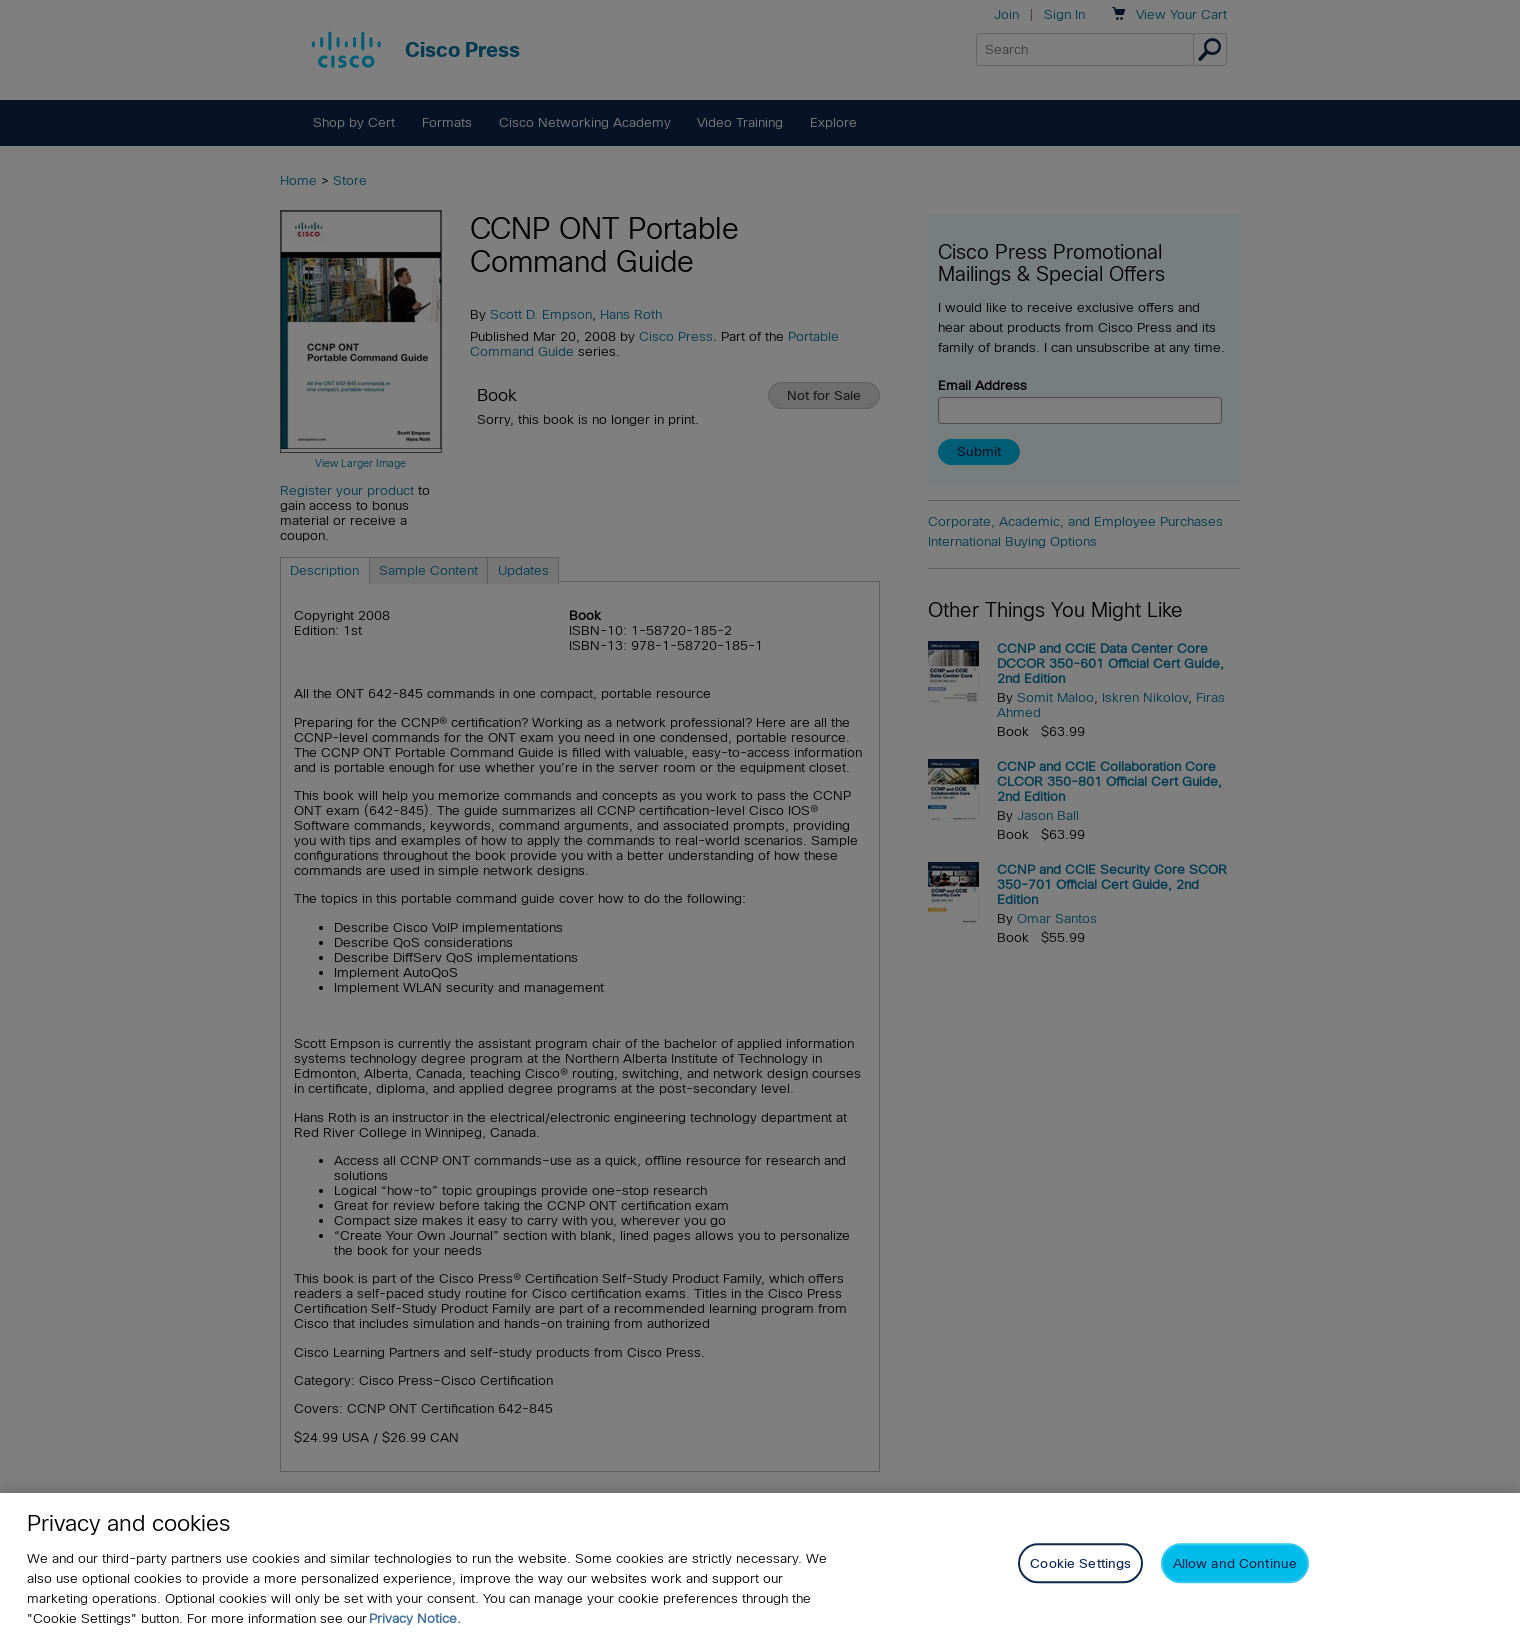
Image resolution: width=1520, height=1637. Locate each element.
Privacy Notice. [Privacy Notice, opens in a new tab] (415, 1618)
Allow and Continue (1235, 1563)
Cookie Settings (1080, 1563)
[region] (760, 1565)
